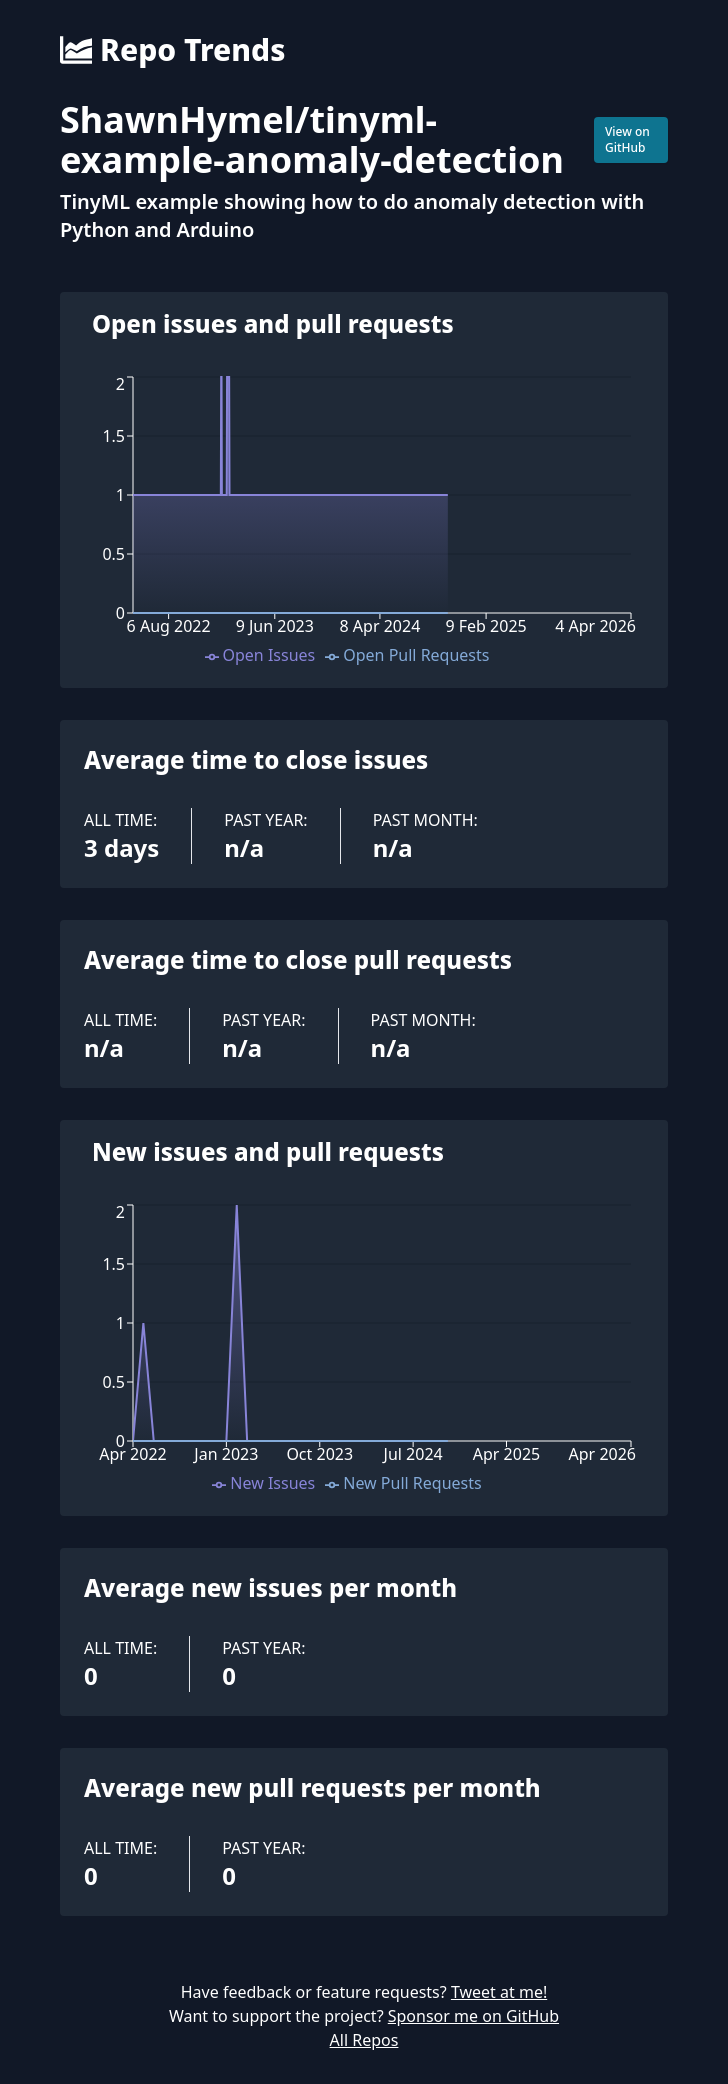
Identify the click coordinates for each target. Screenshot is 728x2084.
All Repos (364, 2040)
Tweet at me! (499, 1992)
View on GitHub (627, 139)
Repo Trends (172, 50)
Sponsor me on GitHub (473, 2016)
